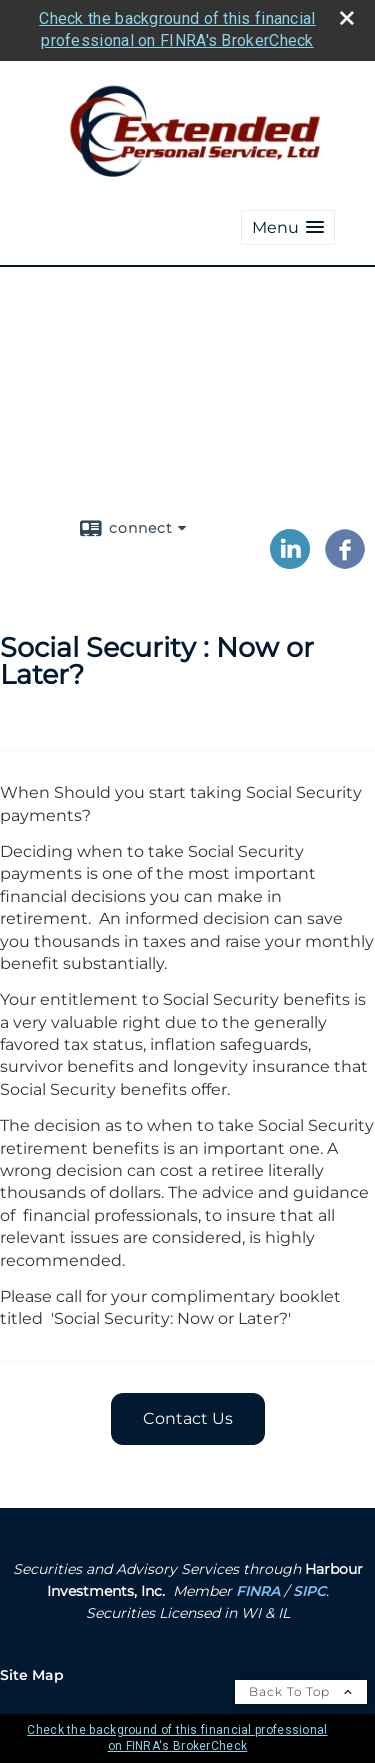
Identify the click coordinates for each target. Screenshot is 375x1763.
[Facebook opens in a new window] (345, 562)
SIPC (309, 1591)
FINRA (258, 1591)
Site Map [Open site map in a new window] (32, 1675)
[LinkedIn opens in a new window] (290, 562)
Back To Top (301, 1691)
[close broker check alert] (347, 18)
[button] (288, 227)
